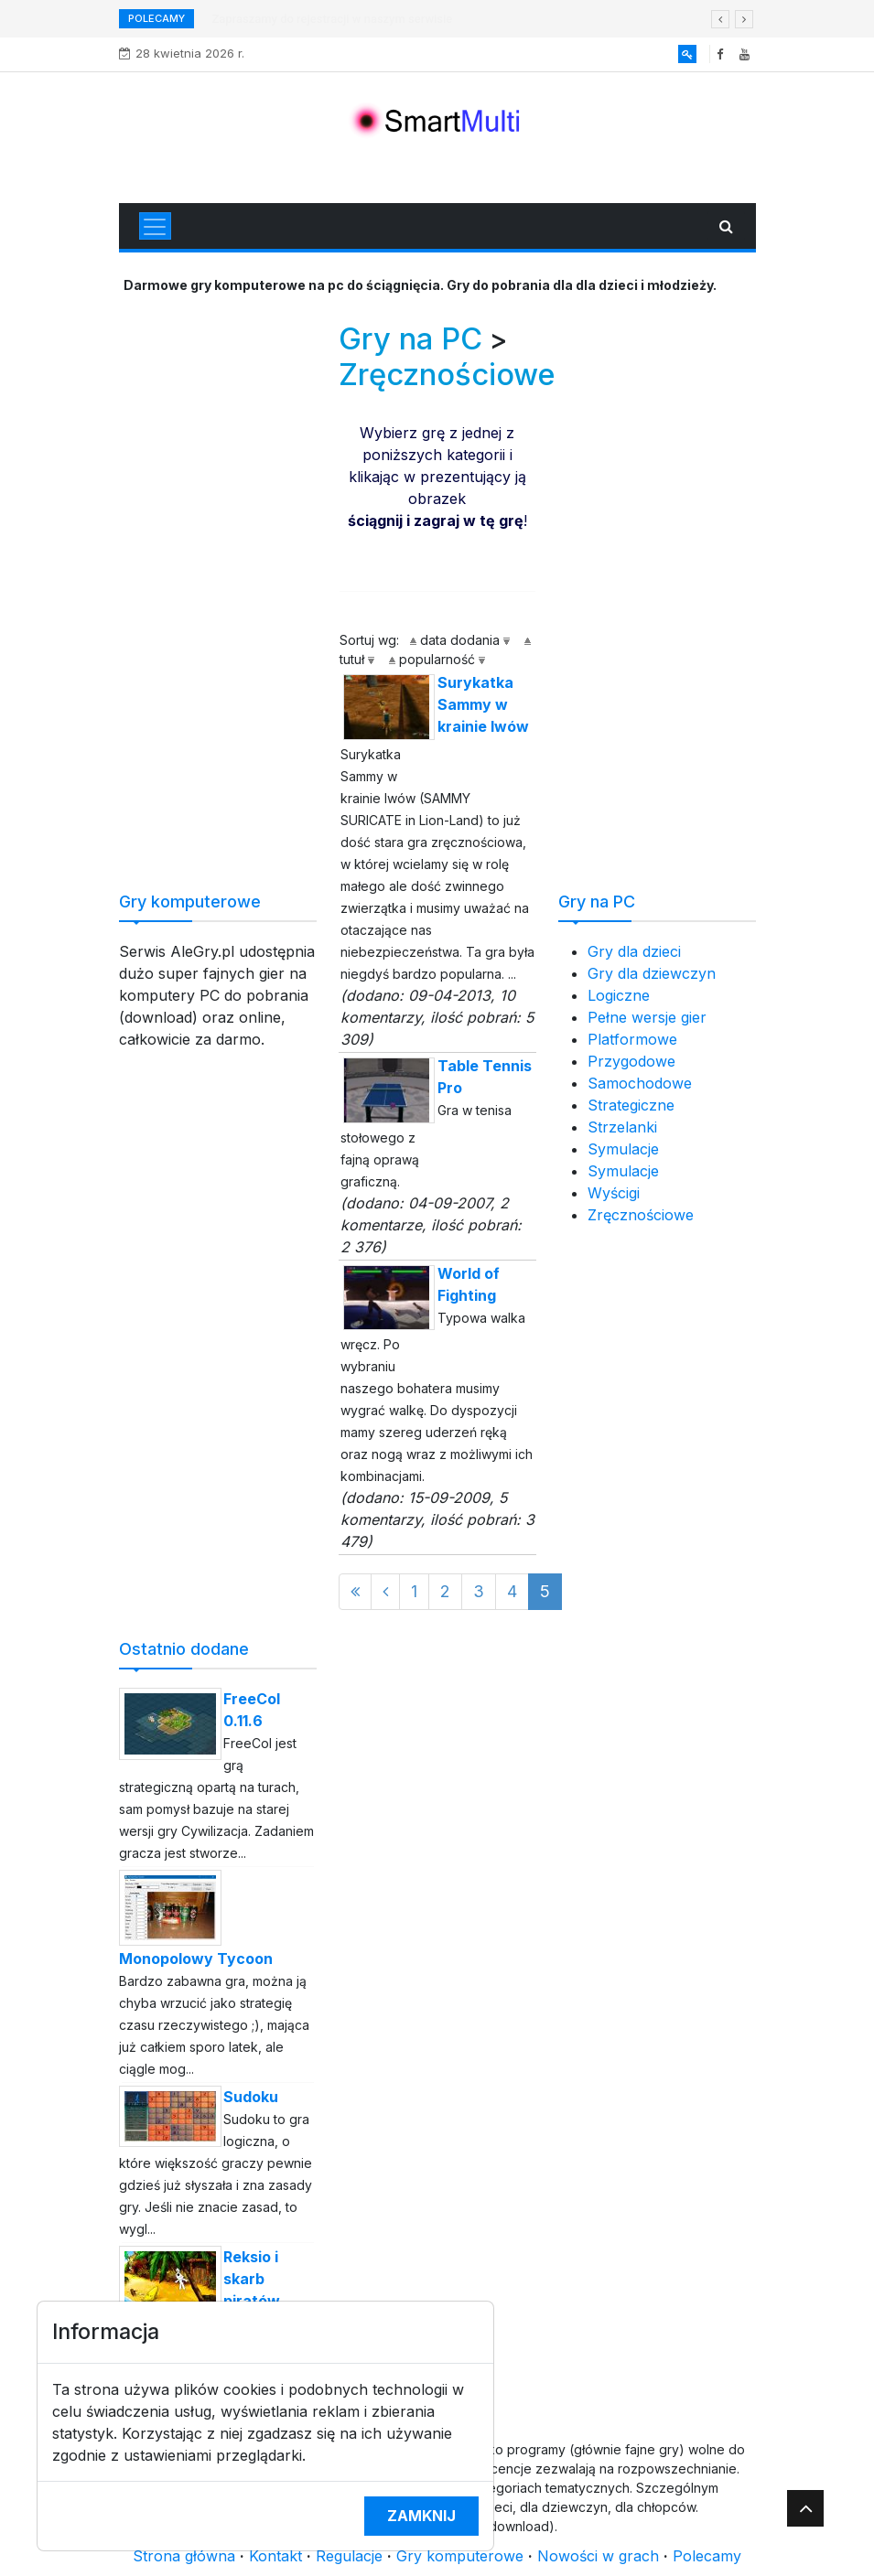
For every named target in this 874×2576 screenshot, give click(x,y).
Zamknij (421, 2515)
